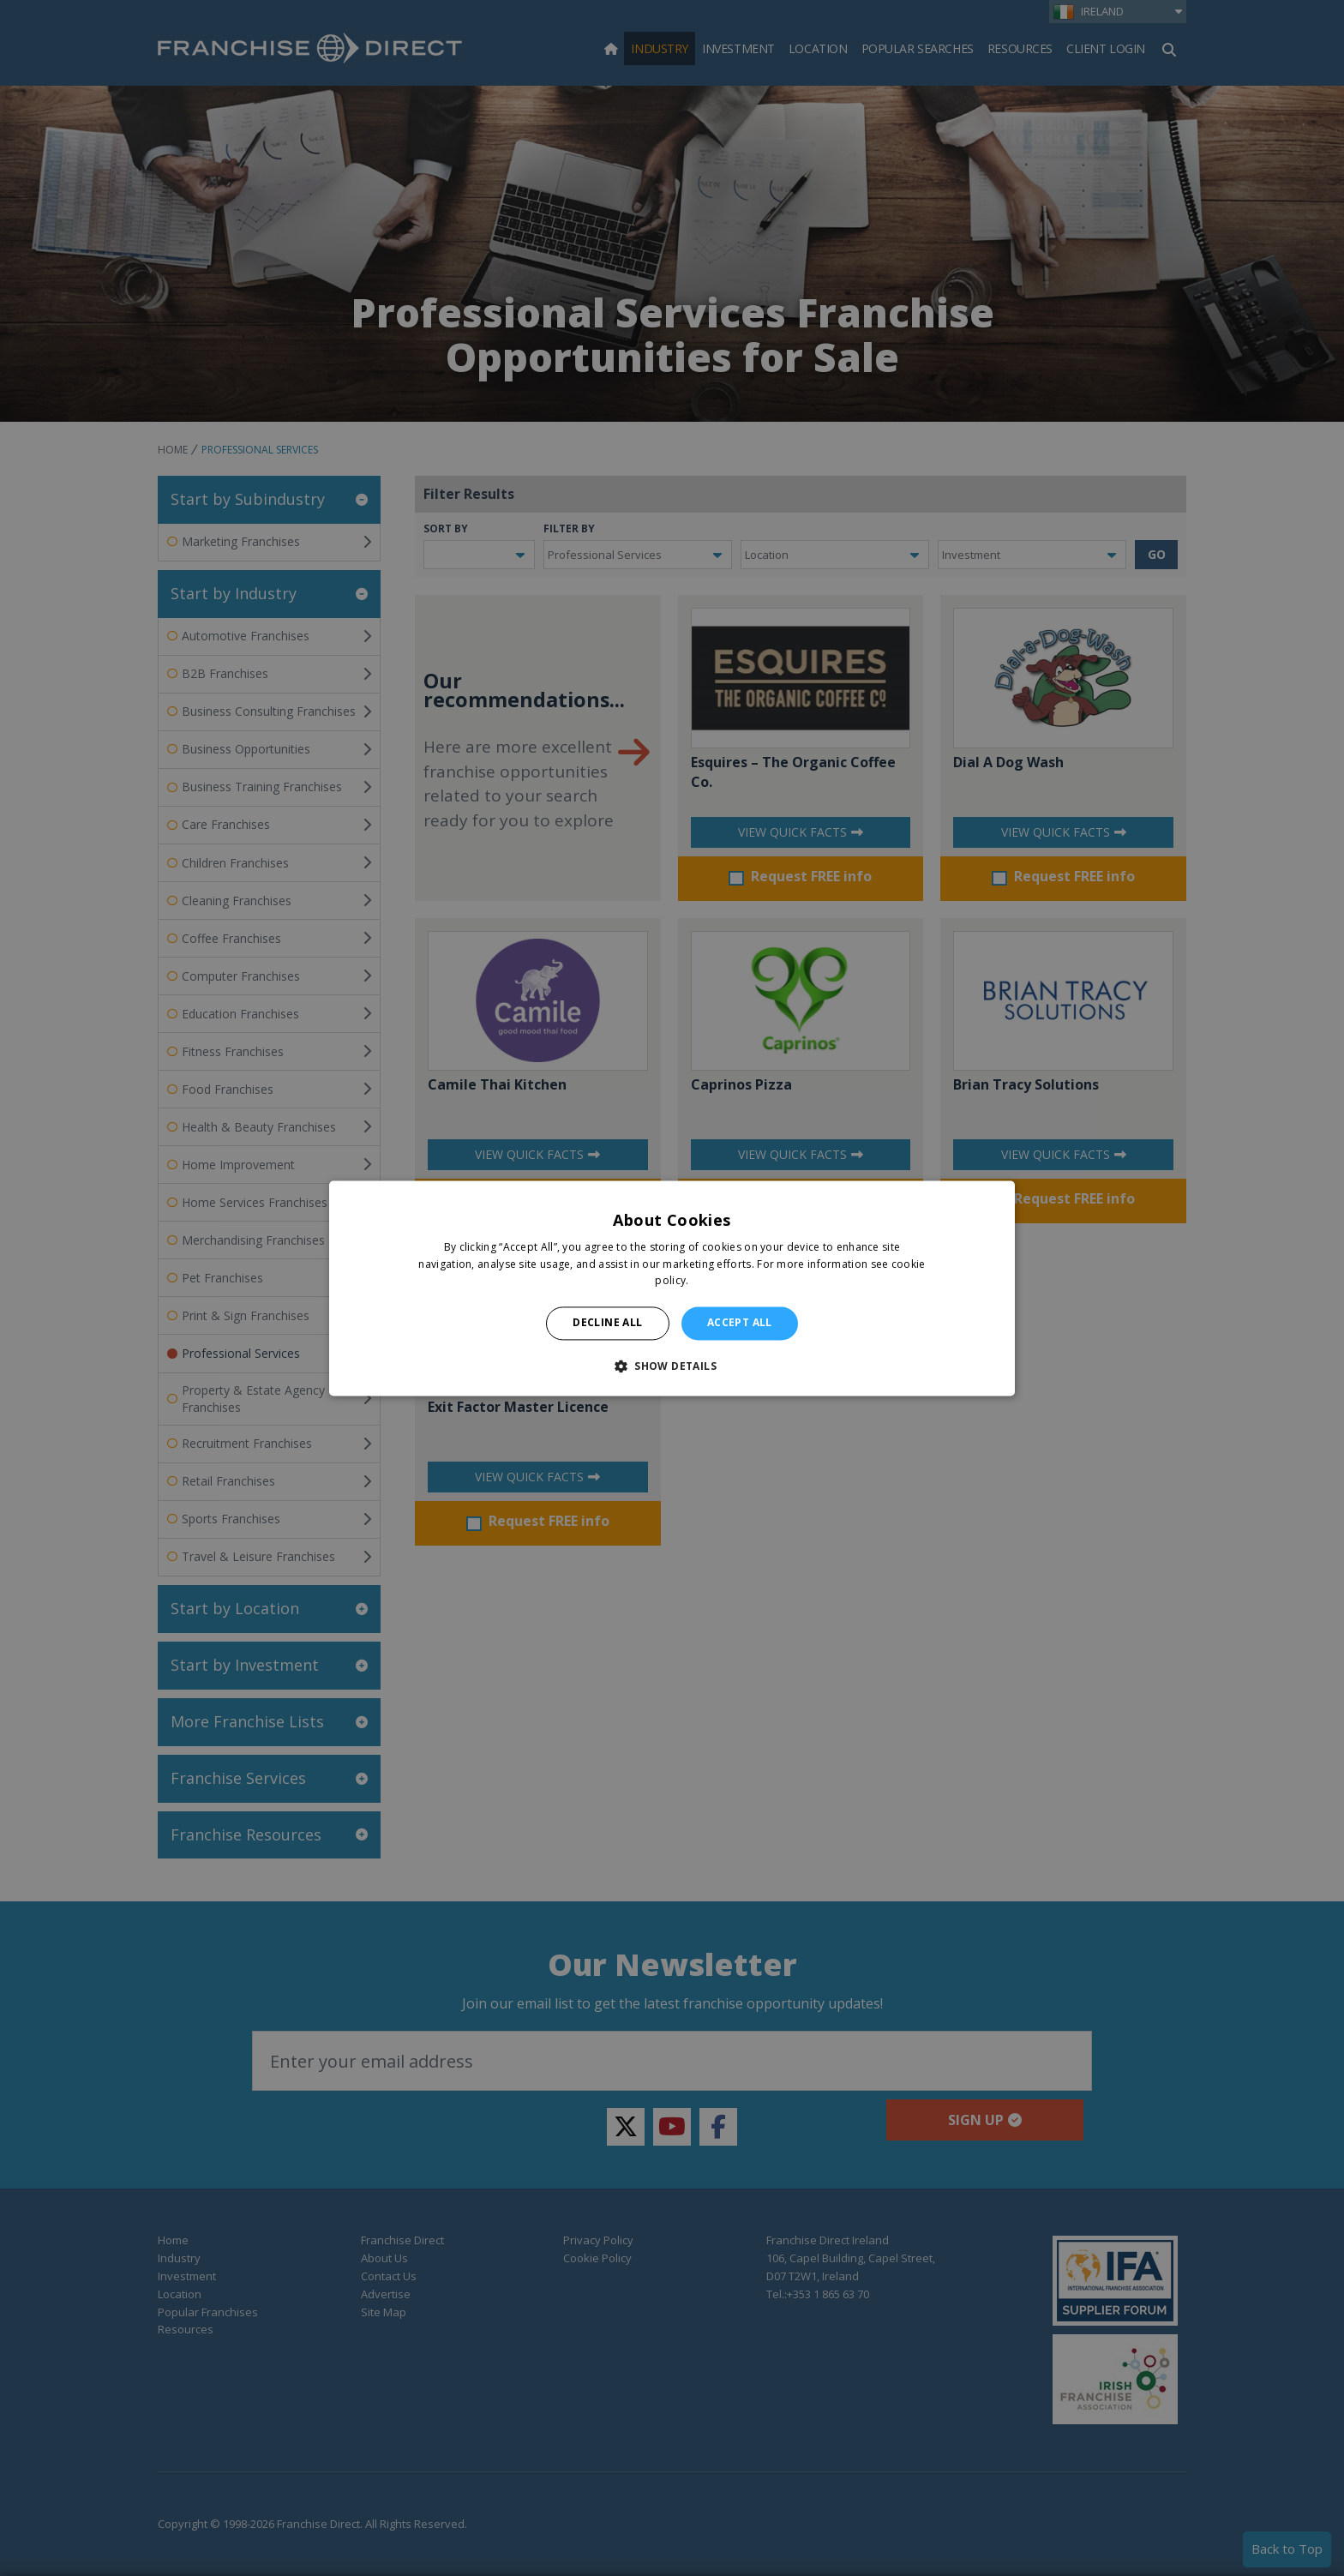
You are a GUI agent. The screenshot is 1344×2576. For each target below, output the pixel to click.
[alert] (672, 1288)
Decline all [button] (607, 1323)
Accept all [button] (739, 1323)
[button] (672, 1365)
